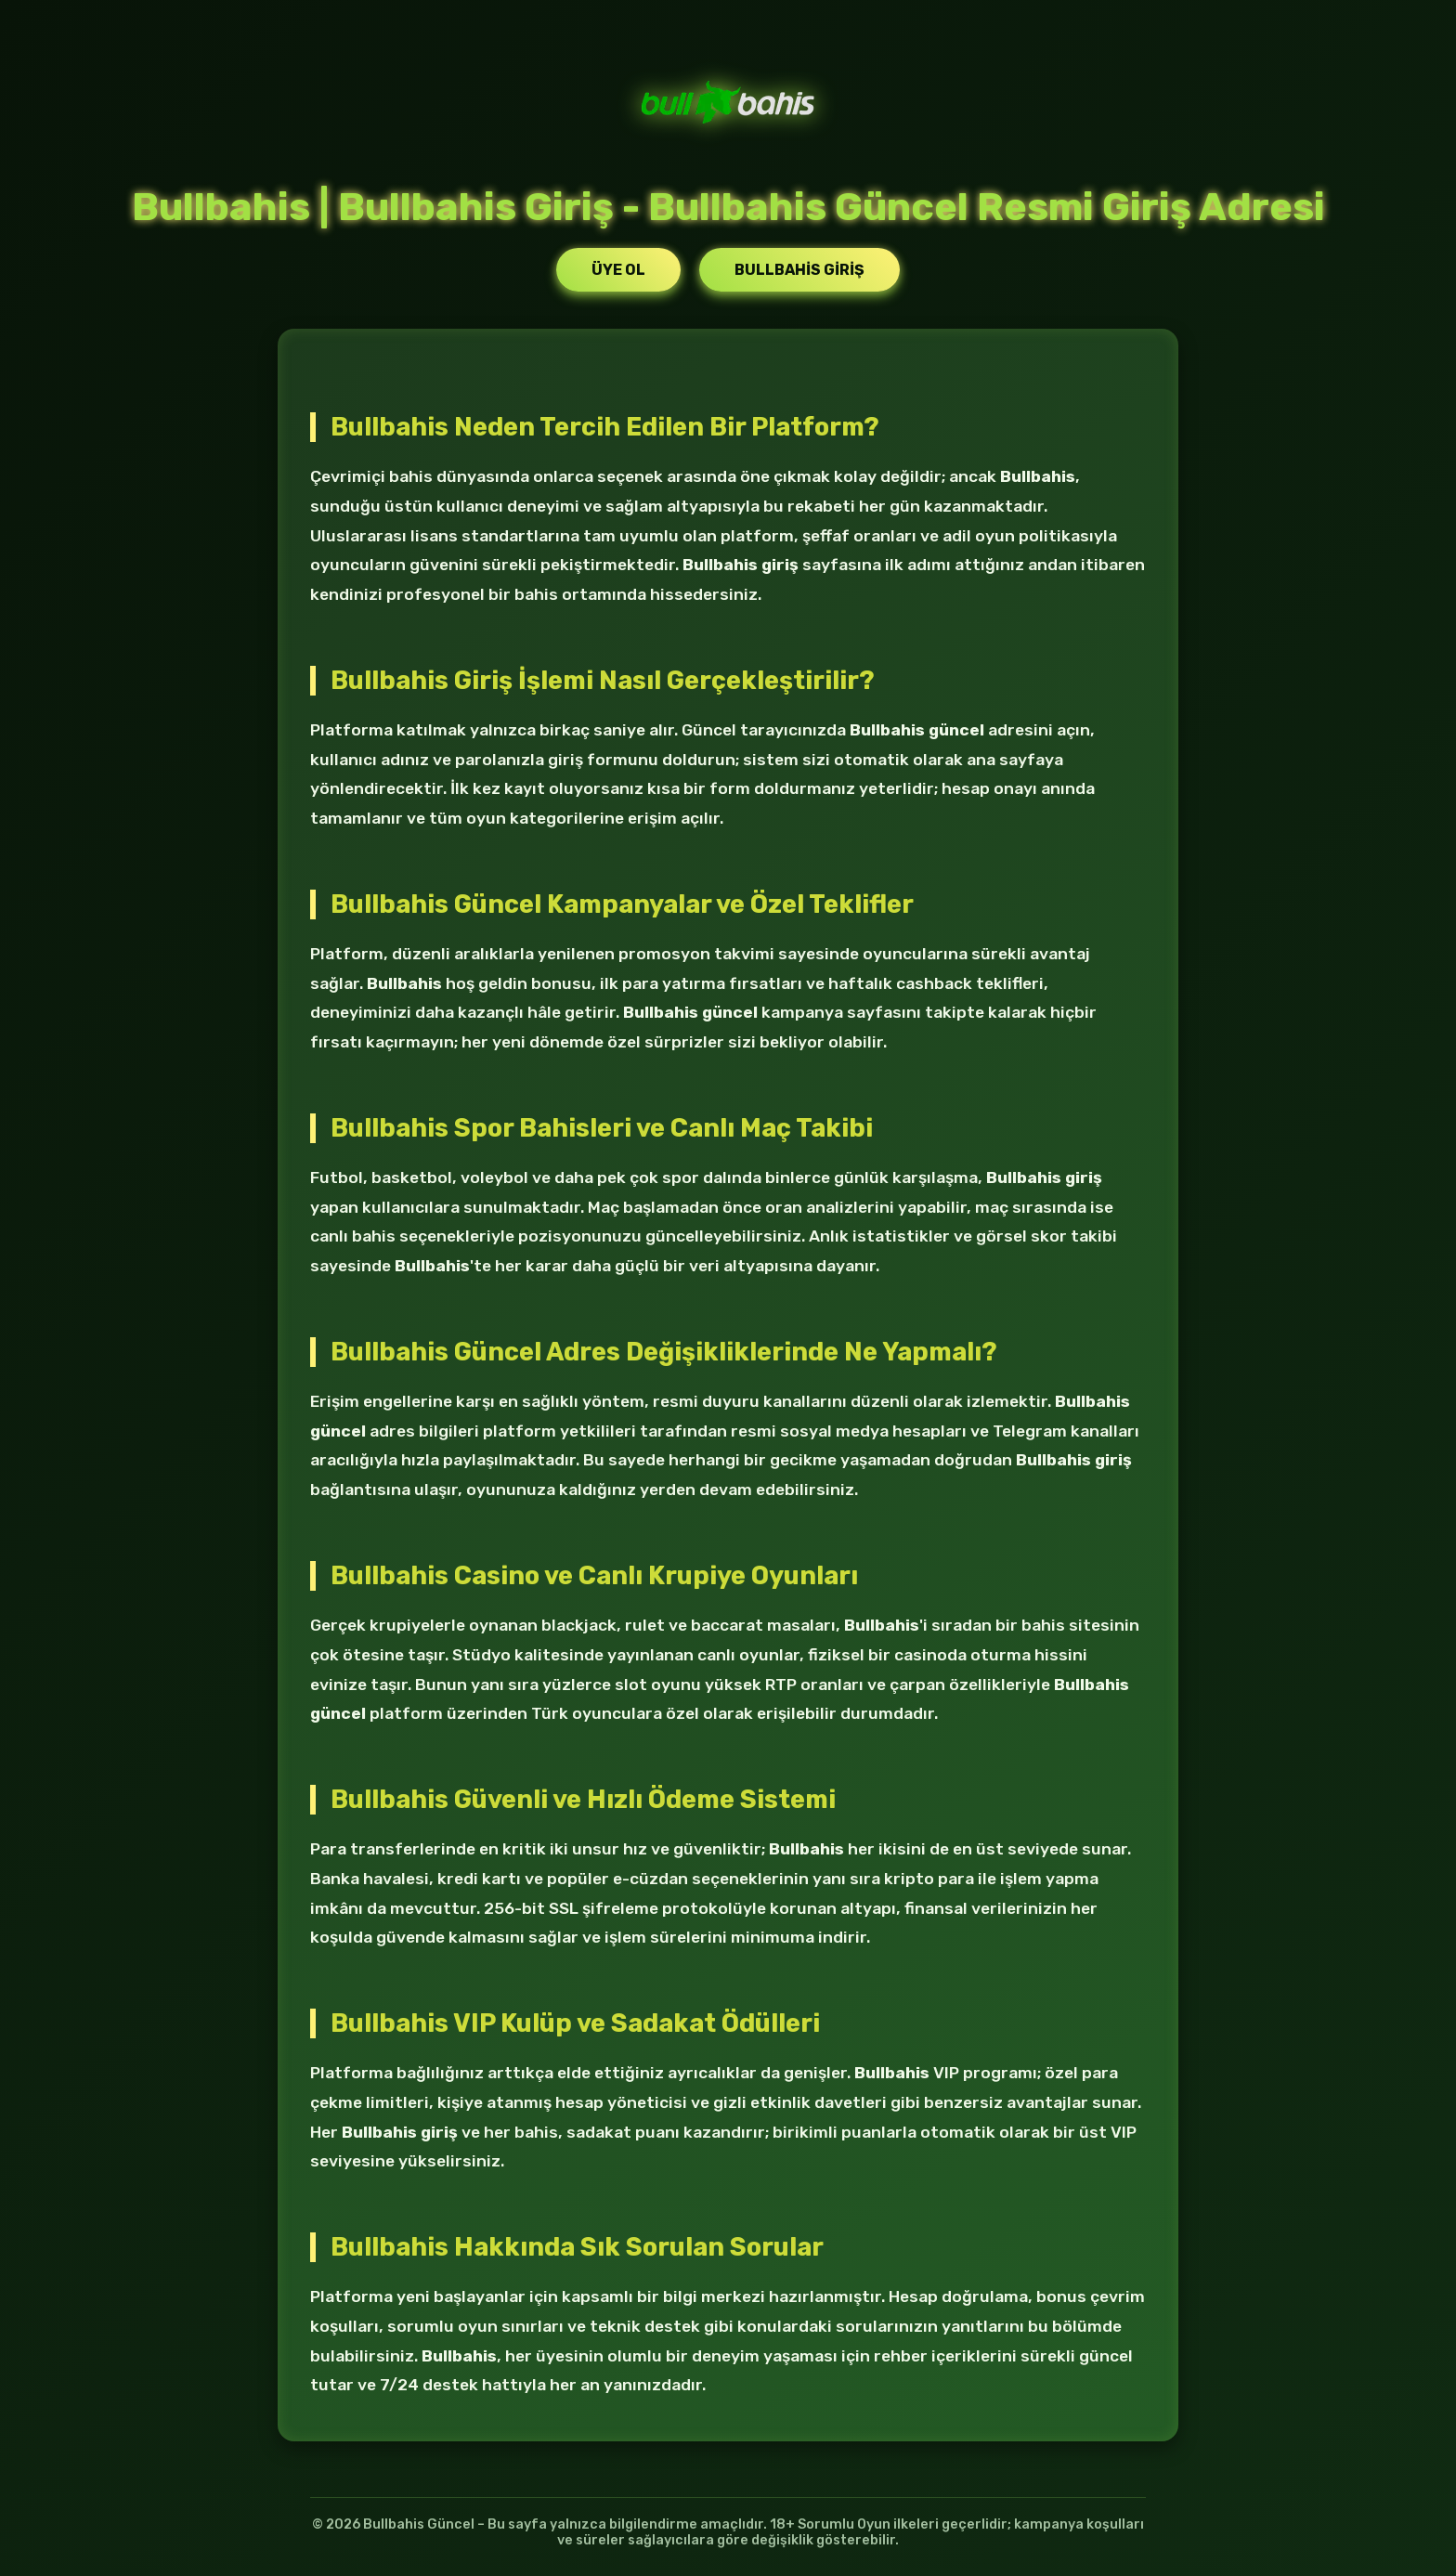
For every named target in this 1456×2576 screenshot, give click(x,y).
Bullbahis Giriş (799, 270)
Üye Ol (618, 270)
